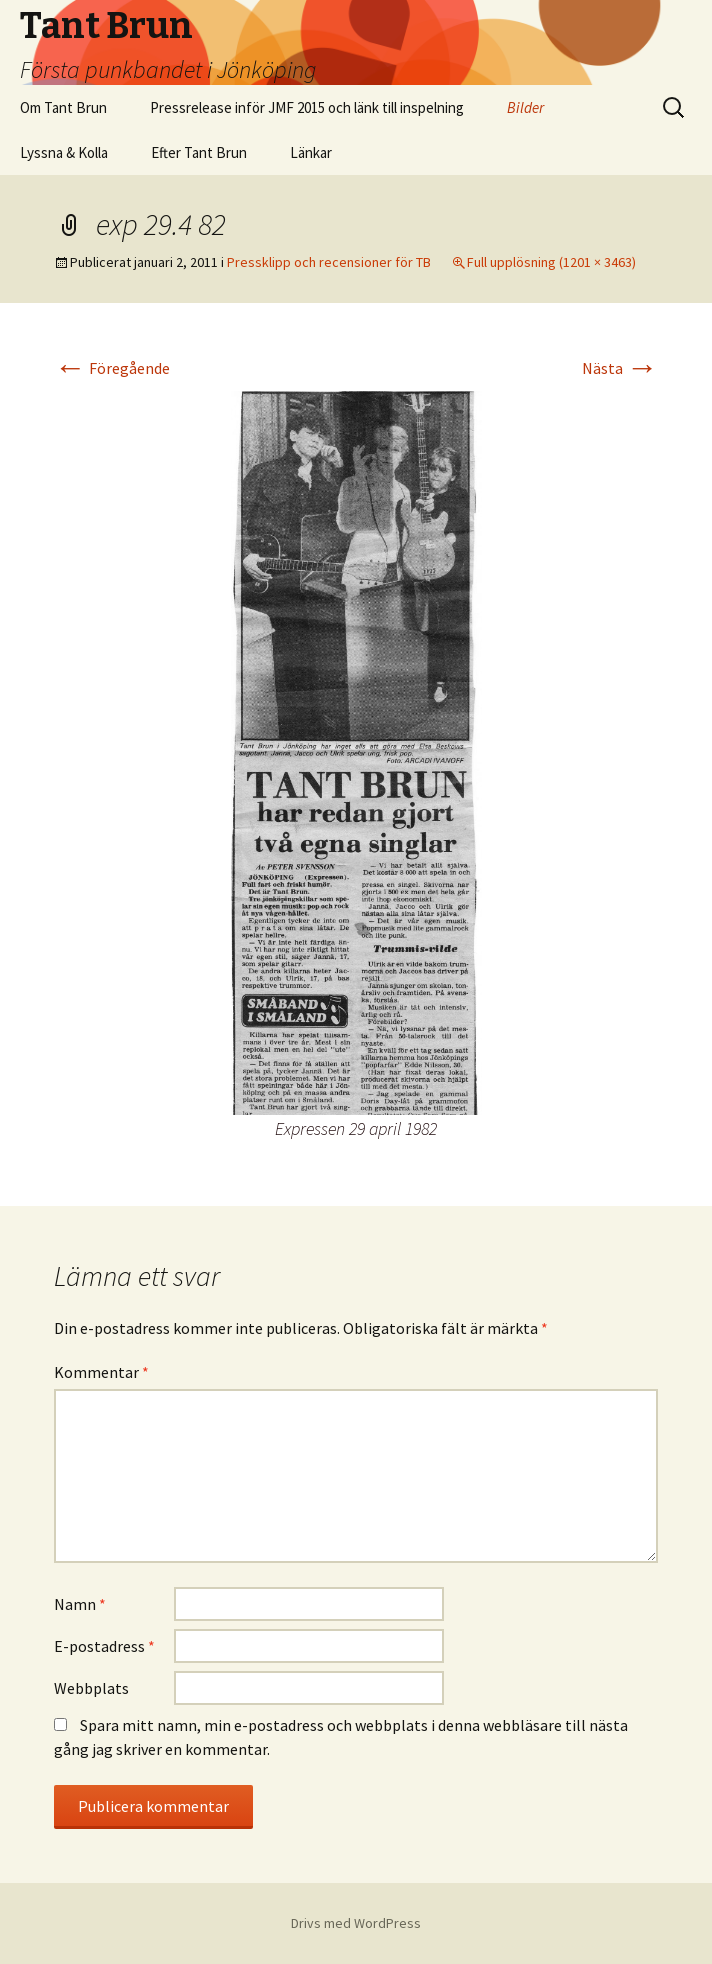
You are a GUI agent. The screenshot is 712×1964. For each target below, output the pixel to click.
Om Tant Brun (63, 107)
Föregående (112, 368)
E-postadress (104, 1646)
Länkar (311, 152)
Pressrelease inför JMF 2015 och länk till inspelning (307, 107)
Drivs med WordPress (356, 1923)
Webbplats (91, 1688)
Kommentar (101, 1372)
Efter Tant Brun (199, 152)
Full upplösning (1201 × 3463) (551, 262)
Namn (80, 1604)
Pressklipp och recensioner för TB (329, 262)
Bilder (525, 107)
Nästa (620, 368)
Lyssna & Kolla (64, 152)
